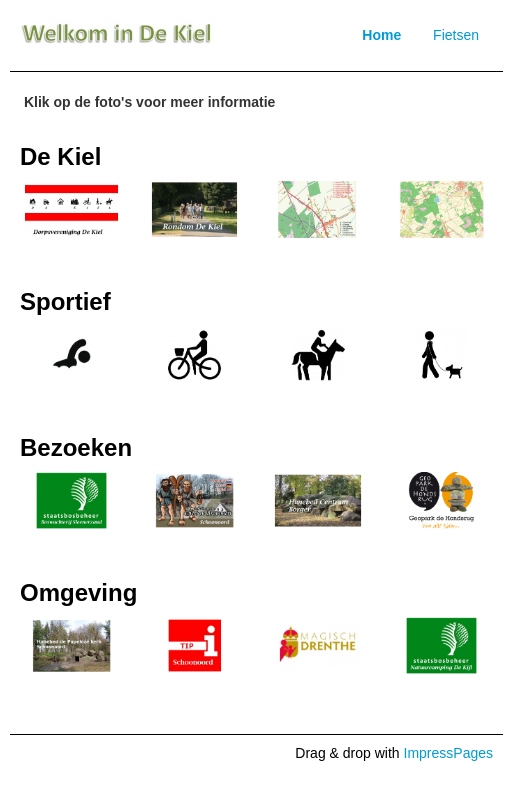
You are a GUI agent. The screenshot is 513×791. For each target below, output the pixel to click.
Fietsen (456, 35)
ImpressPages (448, 753)
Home (381, 35)
